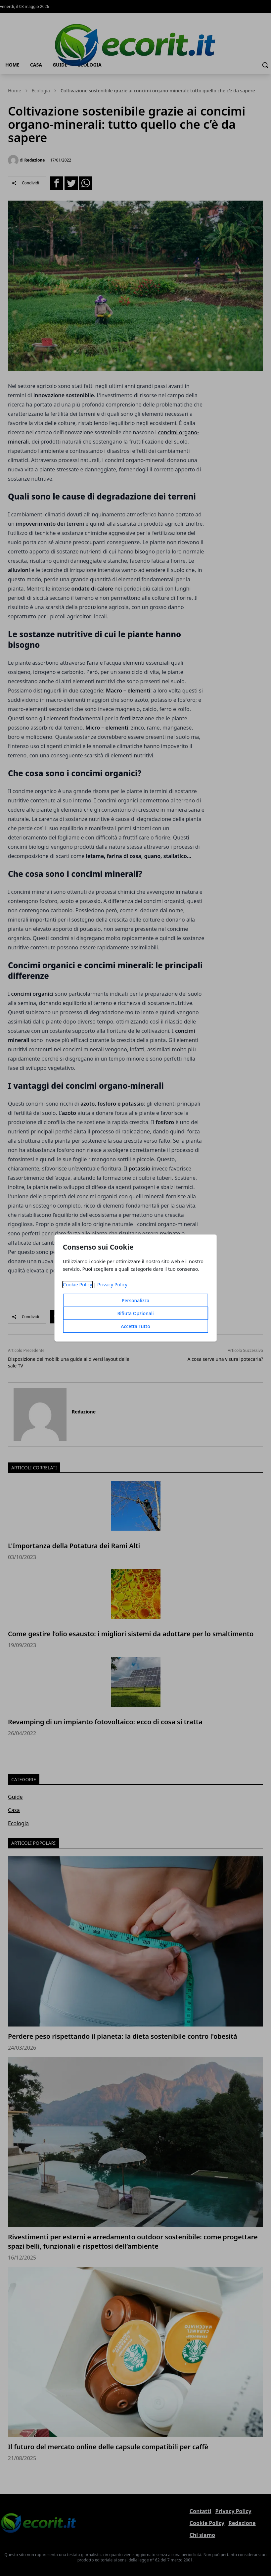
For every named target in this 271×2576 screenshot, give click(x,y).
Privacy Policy (112, 1284)
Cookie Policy (77, 1284)
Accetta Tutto (135, 1326)
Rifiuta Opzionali (135, 1313)
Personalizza (136, 1300)
